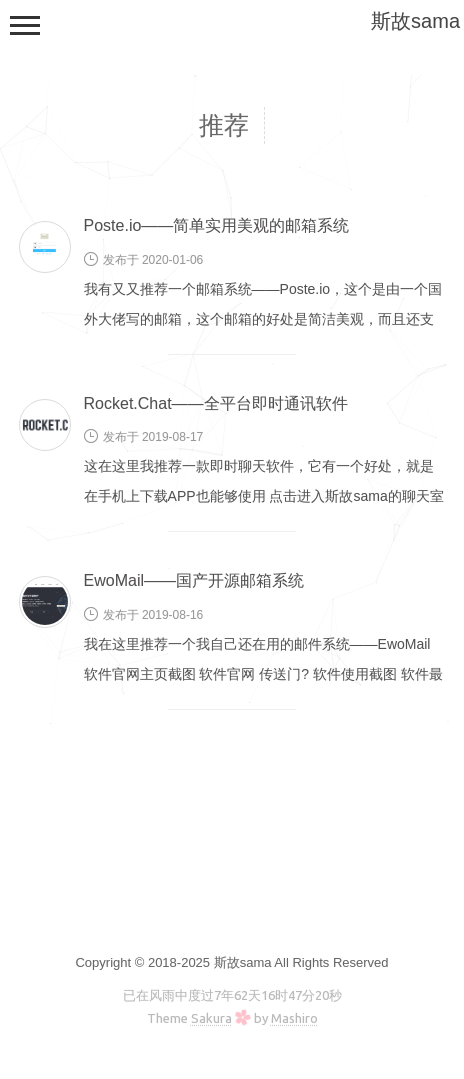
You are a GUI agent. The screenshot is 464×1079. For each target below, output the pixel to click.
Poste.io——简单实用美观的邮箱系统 (217, 225)
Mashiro (294, 1018)
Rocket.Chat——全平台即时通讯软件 (216, 403)
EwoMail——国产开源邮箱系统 (194, 580)
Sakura (211, 1018)
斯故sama (415, 21)
